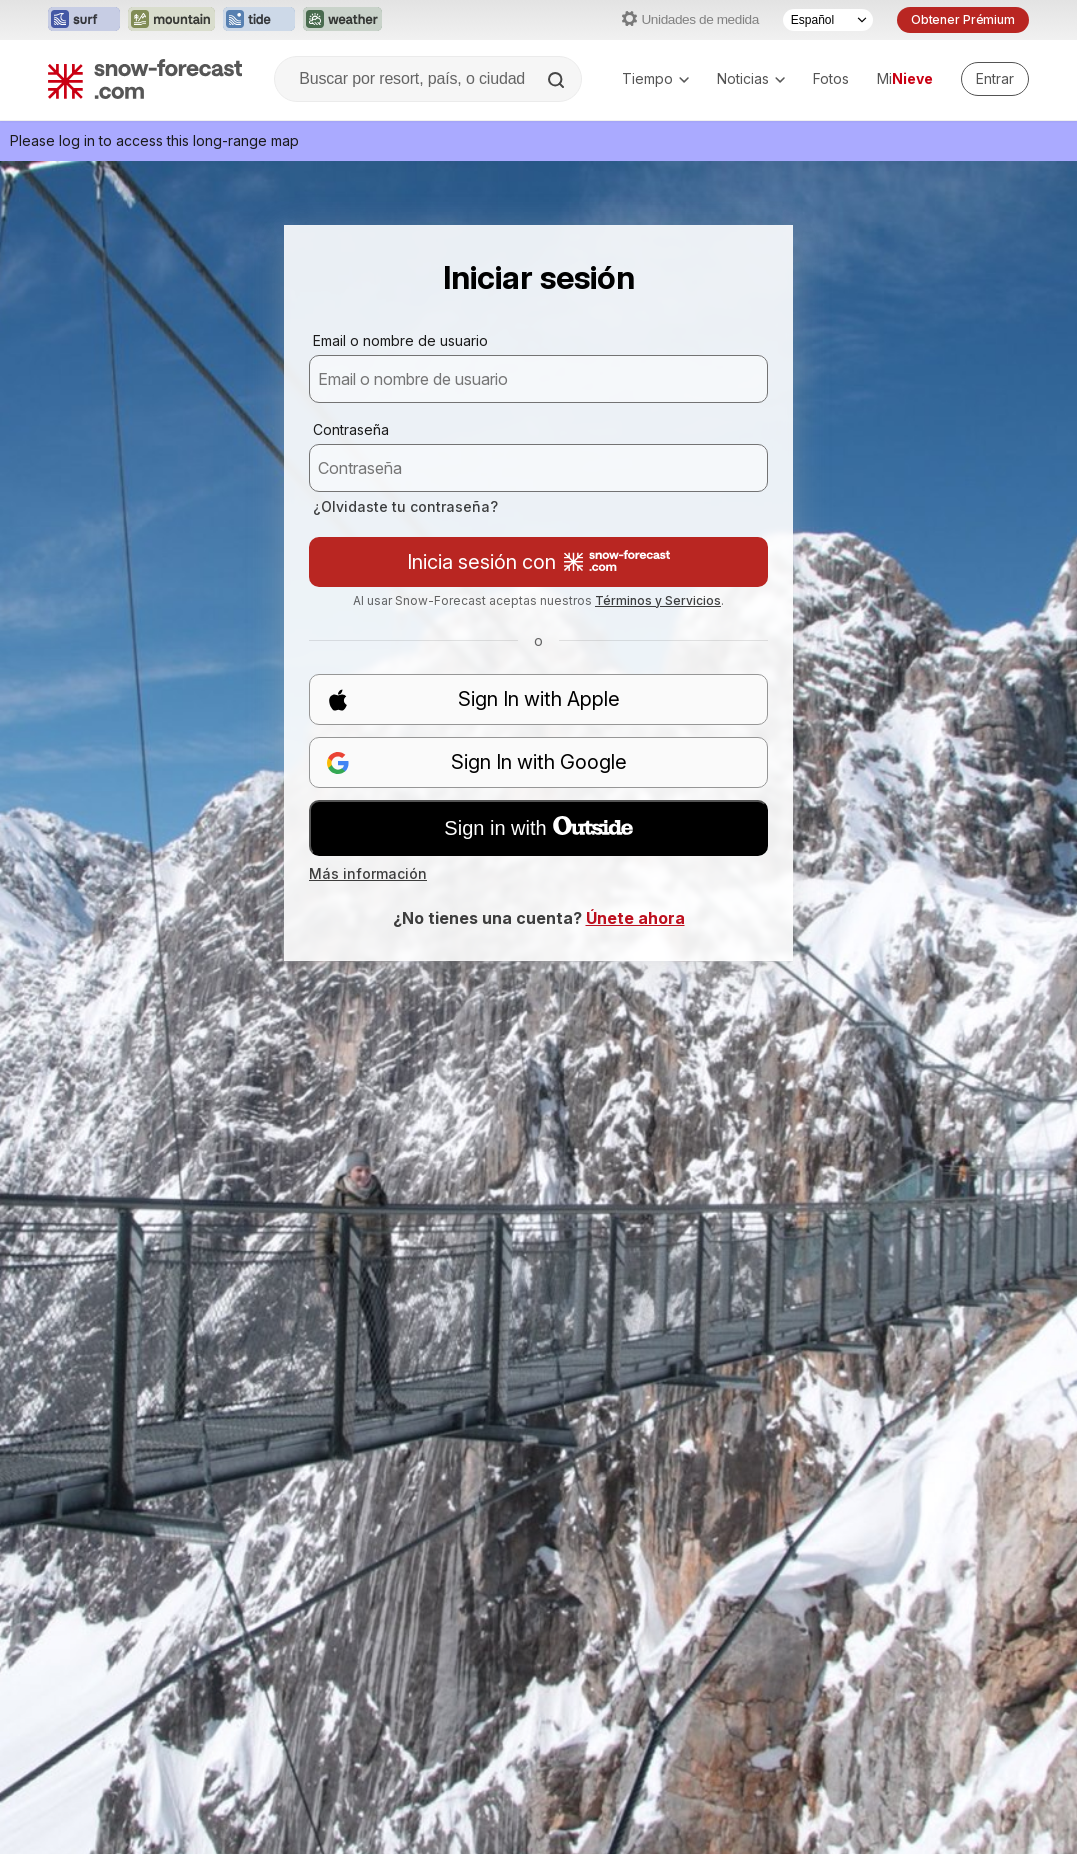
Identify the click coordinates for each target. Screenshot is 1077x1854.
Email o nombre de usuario (400, 340)
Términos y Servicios (658, 600)
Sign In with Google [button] (476, 762)
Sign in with (538, 828)
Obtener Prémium (963, 19)
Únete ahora (635, 918)
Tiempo (655, 78)
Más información (368, 873)
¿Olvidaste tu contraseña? (405, 506)
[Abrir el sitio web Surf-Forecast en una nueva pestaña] (84, 20)
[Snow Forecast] (145, 79)
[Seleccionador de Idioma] (828, 20)
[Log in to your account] (995, 79)
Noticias (751, 78)
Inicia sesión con (538, 562)
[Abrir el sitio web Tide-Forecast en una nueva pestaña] (259, 20)
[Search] (558, 80)
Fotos (831, 78)
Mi (905, 78)
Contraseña (351, 429)
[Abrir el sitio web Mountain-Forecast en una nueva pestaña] (171, 20)
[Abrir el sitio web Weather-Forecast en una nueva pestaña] (342, 20)
